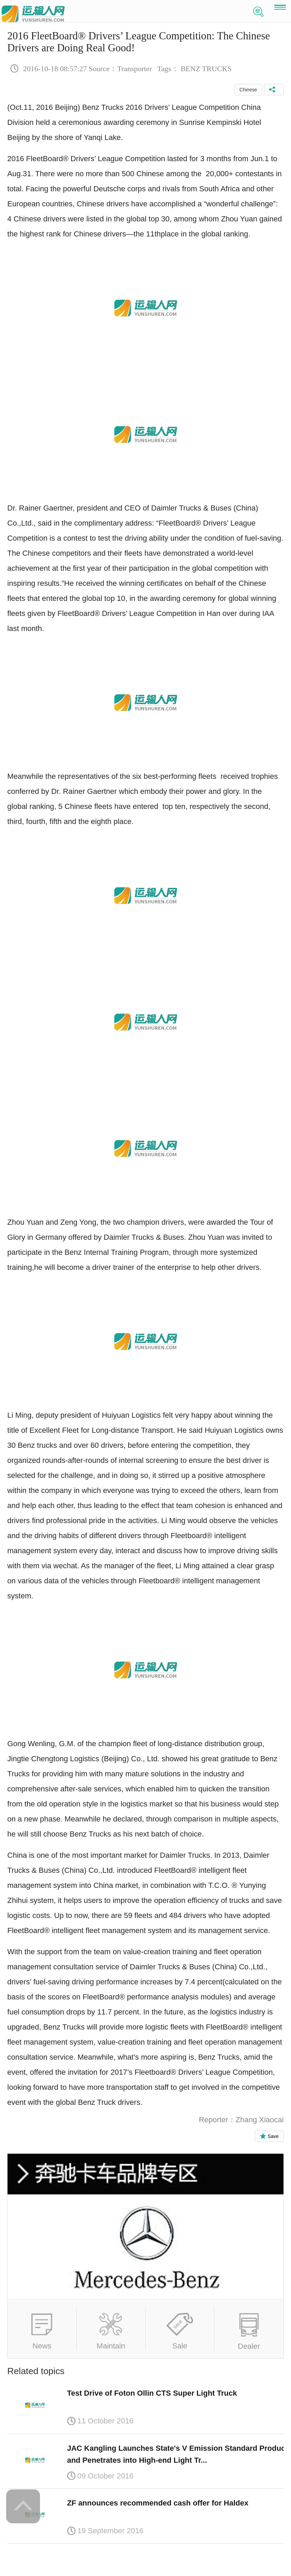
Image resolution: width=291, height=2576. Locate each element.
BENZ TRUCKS (206, 68)
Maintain (111, 2346)
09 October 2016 (105, 2476)
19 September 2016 (110, 2530)
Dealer (249, 2346)
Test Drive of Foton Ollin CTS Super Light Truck (152, 2393)
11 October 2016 (105, 2421)
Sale (179, 2346)
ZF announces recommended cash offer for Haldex (158, 2503)
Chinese (248, 89)
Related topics (35, 2371)
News (41, 2346)
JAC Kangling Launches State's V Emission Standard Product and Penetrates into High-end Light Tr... (177, 2454)
